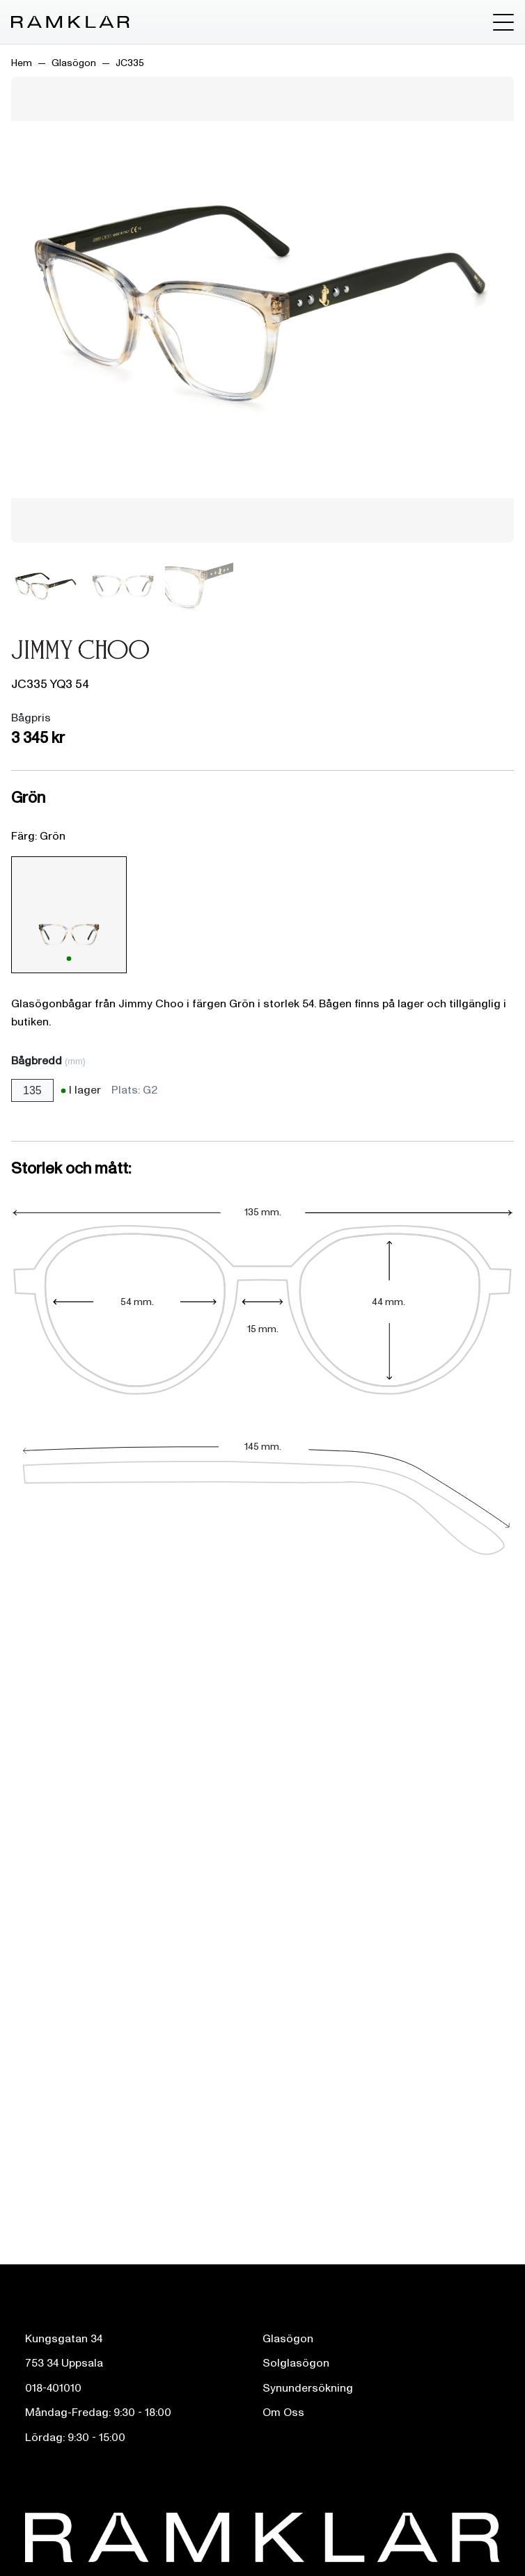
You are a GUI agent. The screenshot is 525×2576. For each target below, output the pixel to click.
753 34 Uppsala (64, 2363)
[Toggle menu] (503, 22)
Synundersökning (307, 2388)
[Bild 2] (122, 587)
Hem (21, 63)
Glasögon (74, 63)
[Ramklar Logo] (70, 22)
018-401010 (53, 2388)
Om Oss (283, 2412)
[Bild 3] (199, 587)
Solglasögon (295, 2363)
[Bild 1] (46, 587)
